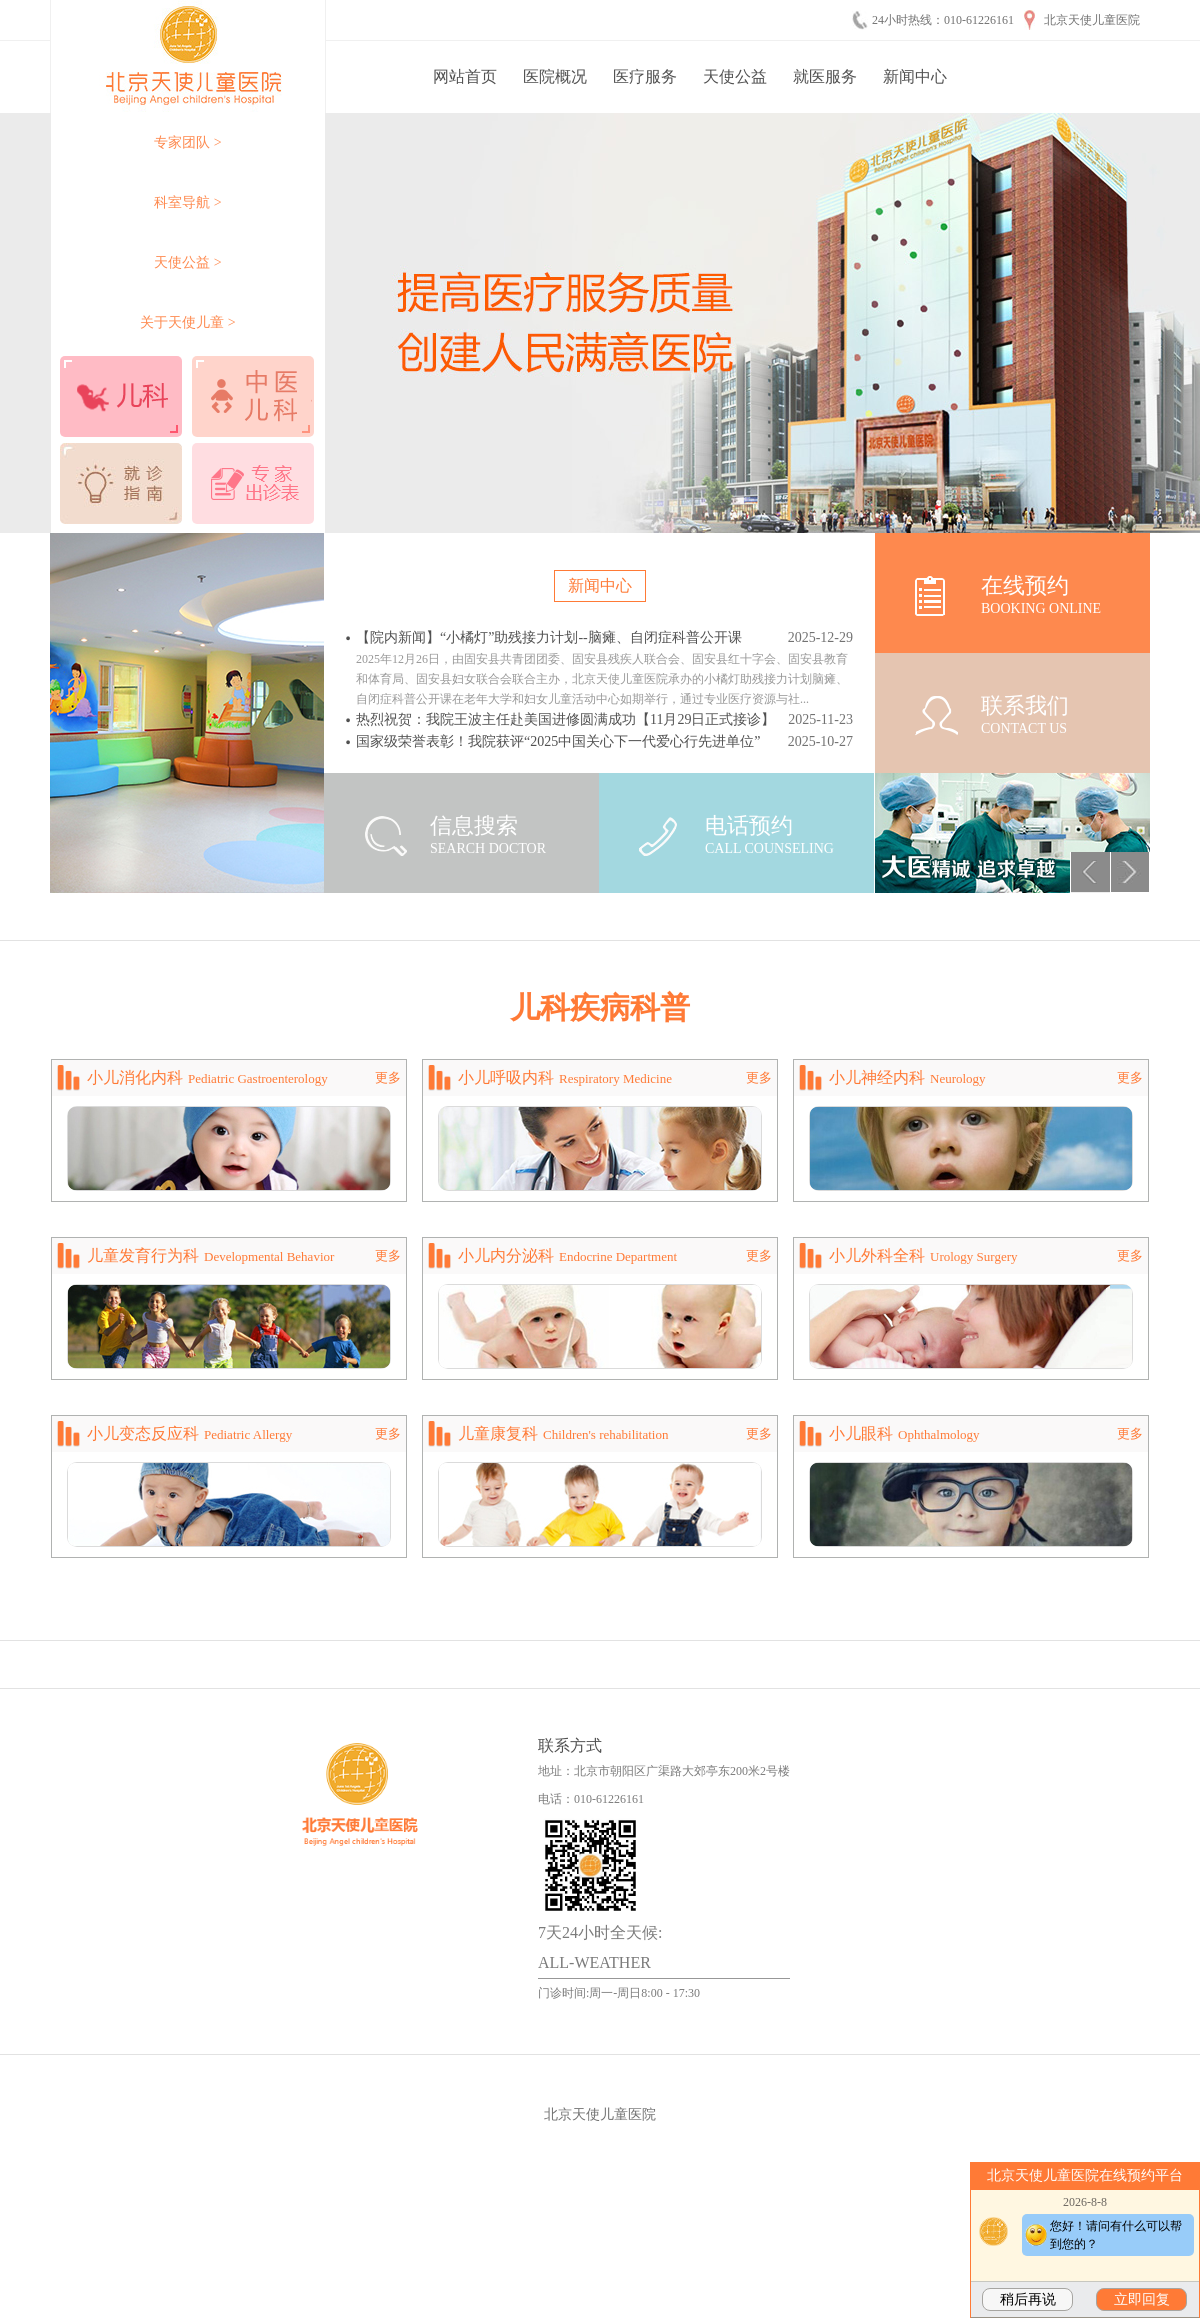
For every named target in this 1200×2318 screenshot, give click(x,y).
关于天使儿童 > (187, 322)
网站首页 (465, 76)
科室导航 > (187, 202)
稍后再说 (1028, 2299)
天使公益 (735, 76)
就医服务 (825, 76)
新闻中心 (915, 76)
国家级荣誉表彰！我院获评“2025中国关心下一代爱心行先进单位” (558, 741)
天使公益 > (187, 262)
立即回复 (1142, 2299)
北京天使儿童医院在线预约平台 (1085, 2175)
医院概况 (555, 76)
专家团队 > (187, 142)
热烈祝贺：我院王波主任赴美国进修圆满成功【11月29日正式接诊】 (565, 719)
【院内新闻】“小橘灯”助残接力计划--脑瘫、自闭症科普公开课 (549, 637)
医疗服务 (645, 76)
